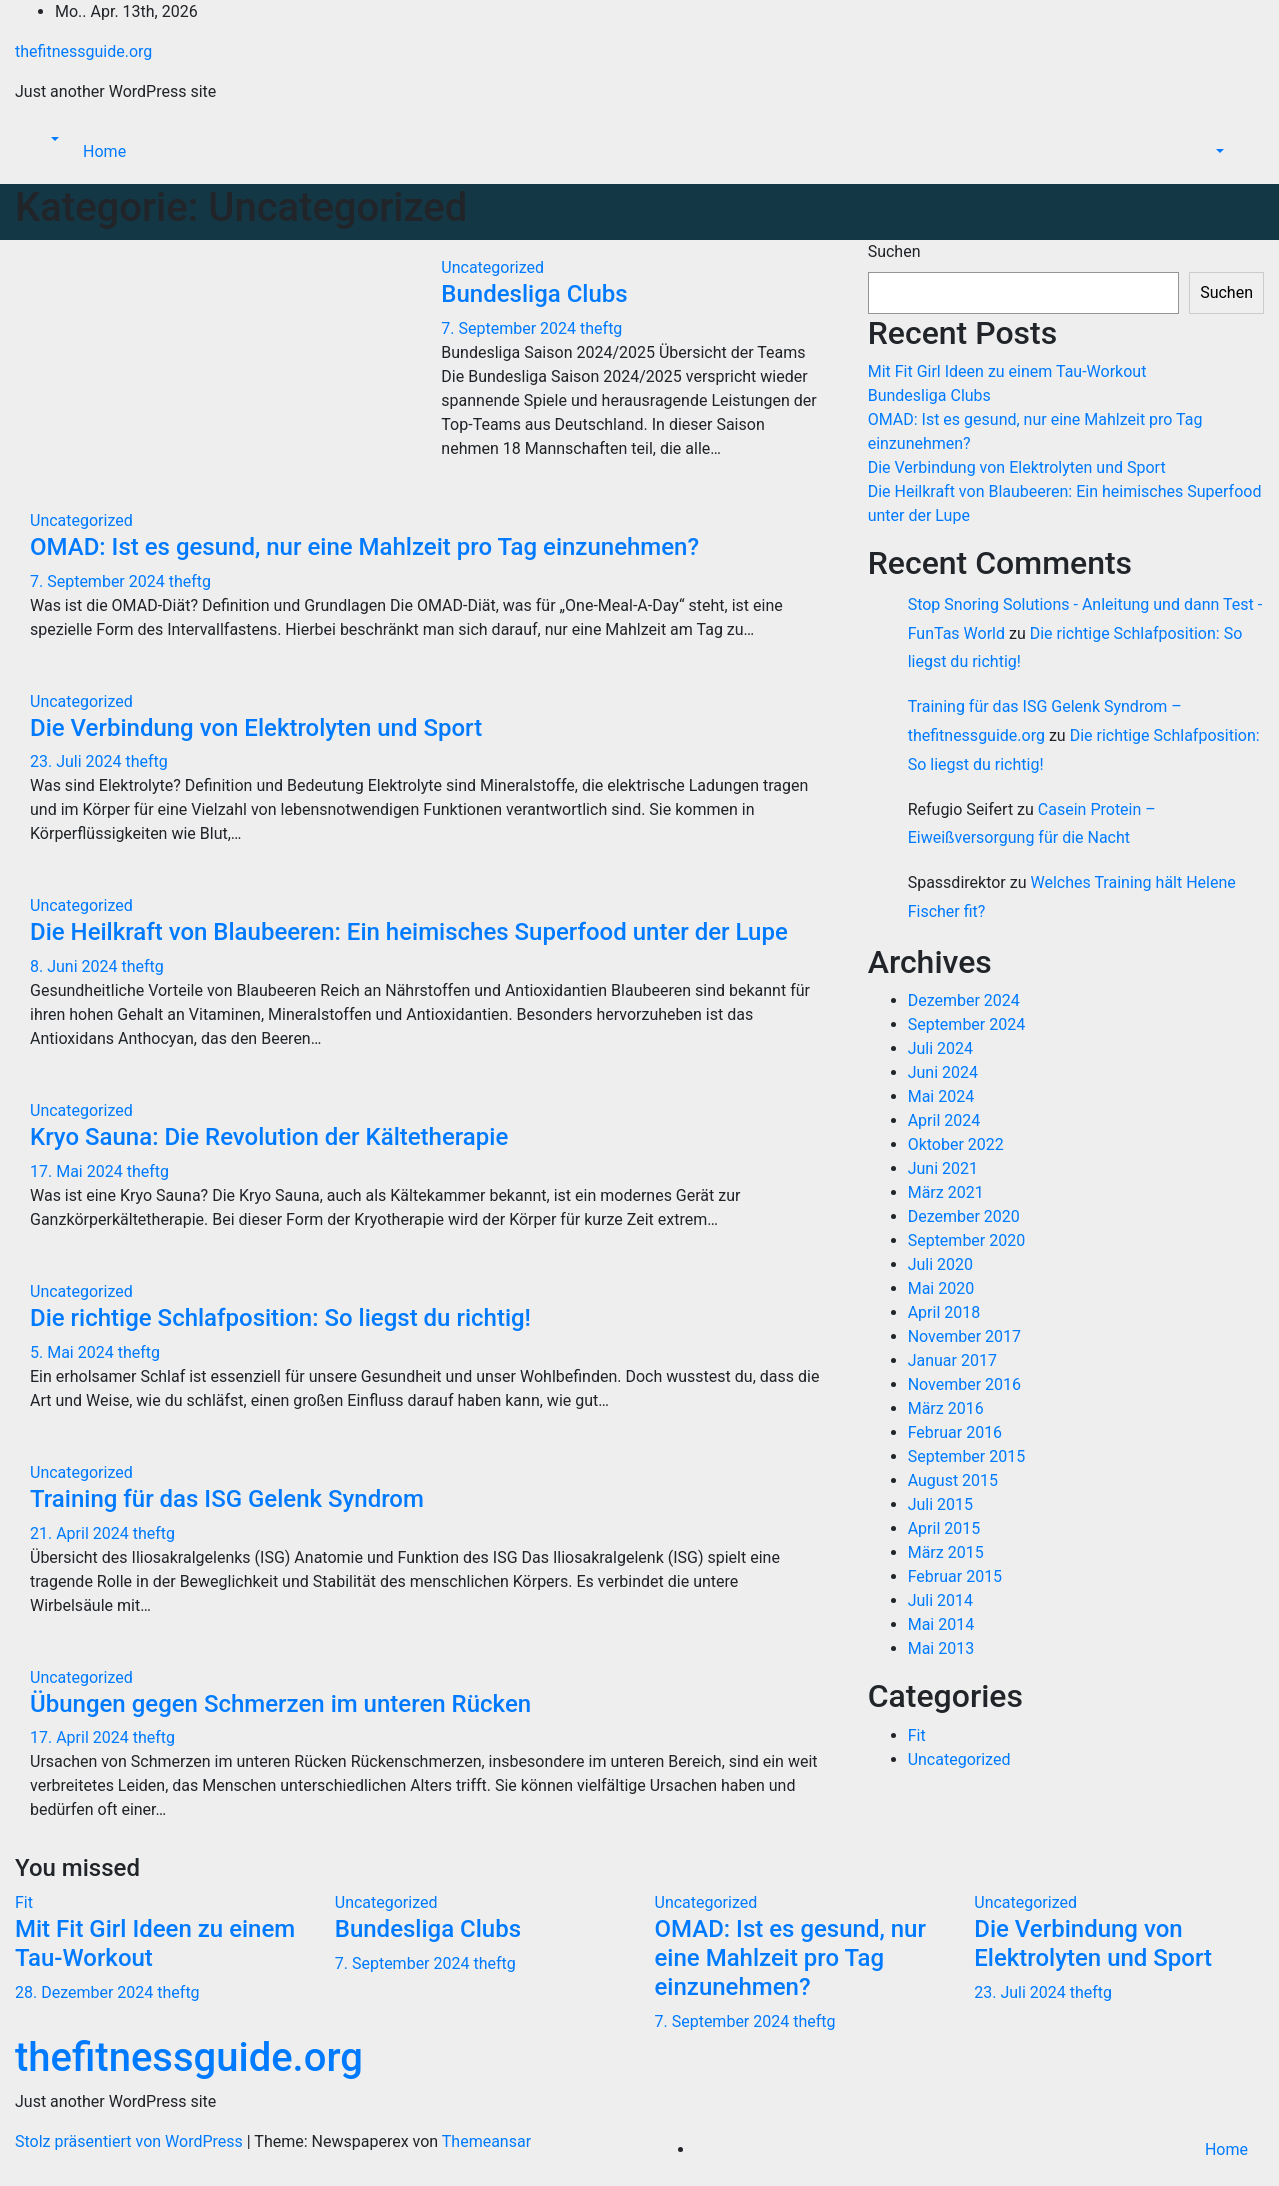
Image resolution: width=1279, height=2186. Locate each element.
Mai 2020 (941, 1288)
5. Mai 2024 (74, 1352)
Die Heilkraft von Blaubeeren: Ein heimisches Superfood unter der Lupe (409, 932)
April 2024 (944, 1120)
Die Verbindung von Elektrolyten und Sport (256, 728)
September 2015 (967, 1456)
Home (104, 151)
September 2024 (967, 1024)
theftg (601, 328)
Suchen (894, 251)
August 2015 (953, 1480)
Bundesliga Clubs (534, 294)
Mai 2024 (941, 1096)
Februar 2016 (955, 1432)
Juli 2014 (940, 1600)
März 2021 (946, 1192)
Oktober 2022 (956, 1144)
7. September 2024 (510, 328)
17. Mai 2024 (78, 1171)
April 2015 (944, 1528)
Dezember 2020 (964, 1216)
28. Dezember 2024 (86, 1992)
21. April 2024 (81, 1533)
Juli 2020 (940, 1264)
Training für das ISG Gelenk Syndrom (227, 1499)
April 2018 (944, 1312)
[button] (53, 139)
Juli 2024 (940, 1048)
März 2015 (946, 1552)
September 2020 (967, 1240)
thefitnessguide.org (83, 51)
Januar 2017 (952, 1360)
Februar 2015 (955, 1576)
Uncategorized (492, 267)
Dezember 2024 (964, 1000)
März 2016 (946, 1408)
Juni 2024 (943, 1072)
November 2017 (964, 1336)
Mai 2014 (941, 1624)
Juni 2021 (943, 1168)
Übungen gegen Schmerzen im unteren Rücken (280, 1704)
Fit (917, 1735)
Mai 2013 (941, 1648)
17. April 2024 (81, 1737)
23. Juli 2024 (78, 761)
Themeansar (486, 2141)
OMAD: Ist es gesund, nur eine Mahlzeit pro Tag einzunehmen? (364, 547)
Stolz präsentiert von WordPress (131, 2141)
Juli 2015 (940, 1504)
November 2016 (964, 1384)
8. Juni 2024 (75, 966)
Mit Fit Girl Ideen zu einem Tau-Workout (1007, 371)
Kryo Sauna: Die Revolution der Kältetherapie (269, 1137)
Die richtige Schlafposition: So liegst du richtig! (280, 1318)
